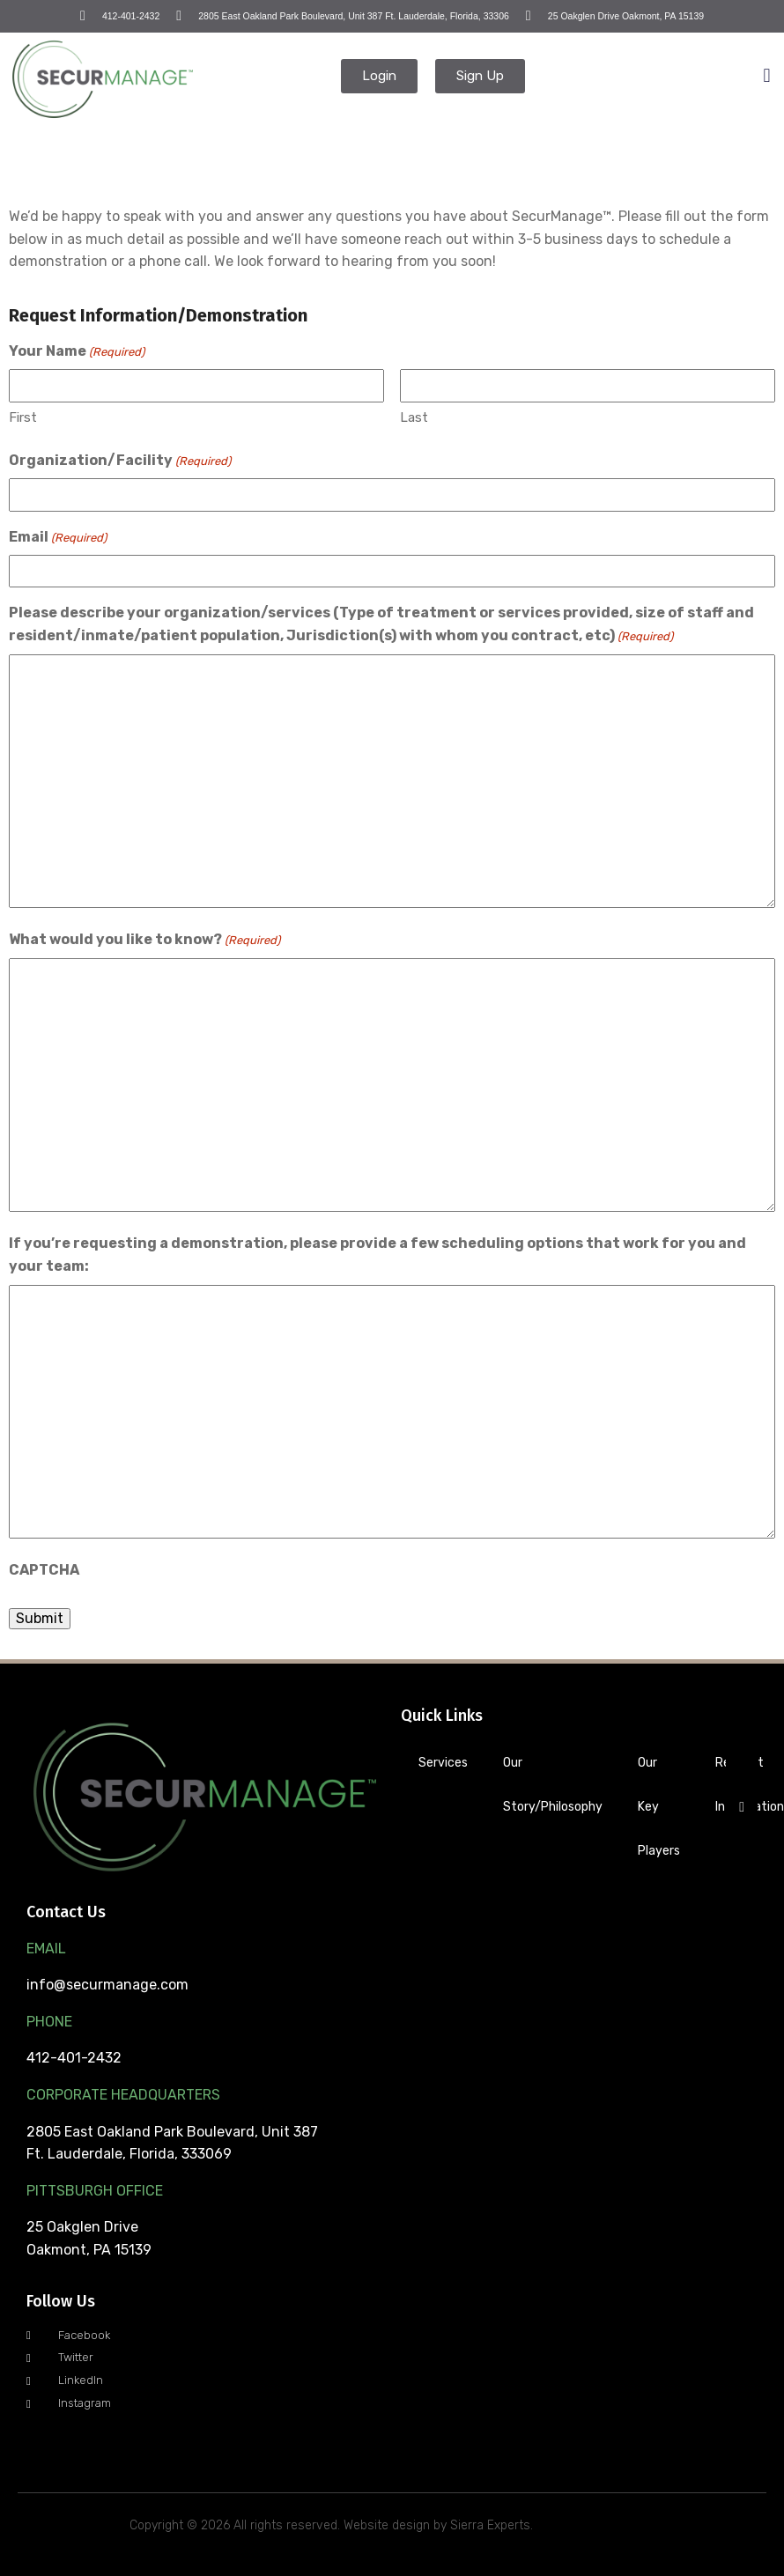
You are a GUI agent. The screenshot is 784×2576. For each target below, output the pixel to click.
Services (443, 1762)
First (23, 417)
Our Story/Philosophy (553, 1784)
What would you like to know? (144, 940)
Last (414, 417)
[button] (766, 76)
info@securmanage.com (107, 1984)
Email (58, 538)
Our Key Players (659, 1806)
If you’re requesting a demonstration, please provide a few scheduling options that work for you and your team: (377, 1254)
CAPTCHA (44, 1569)
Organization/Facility (120, 461)
